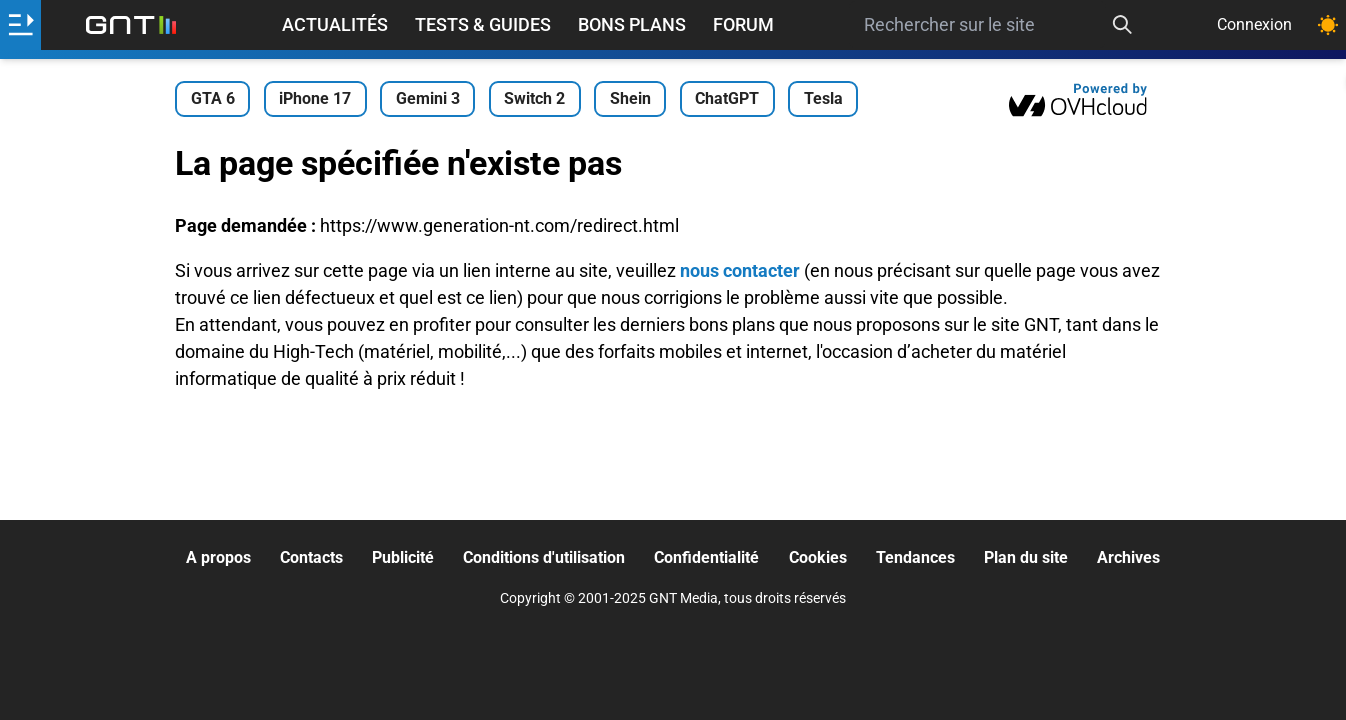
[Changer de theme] (1328, 25)
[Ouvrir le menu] (20, 25)
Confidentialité (706, 557)
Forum (743, 24)
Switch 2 (534, 98)
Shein (630, 98)
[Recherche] (1122, 25)
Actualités (335, 24)
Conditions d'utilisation (544, 557)
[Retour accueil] (131, 25)
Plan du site (1026, 557)
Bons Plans (632, 24)
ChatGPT (727, 98)
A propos (218, 557)
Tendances (915, 557)
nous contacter (740, 270)
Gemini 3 (428, 98)
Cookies (818, 557)
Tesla (823, 98)
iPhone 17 (315, 98)
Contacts (311, 557)
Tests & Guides (483, 24)
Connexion (1254, 24)
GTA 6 (213, 98)
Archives (1128, 557)
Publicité (403, 557)
